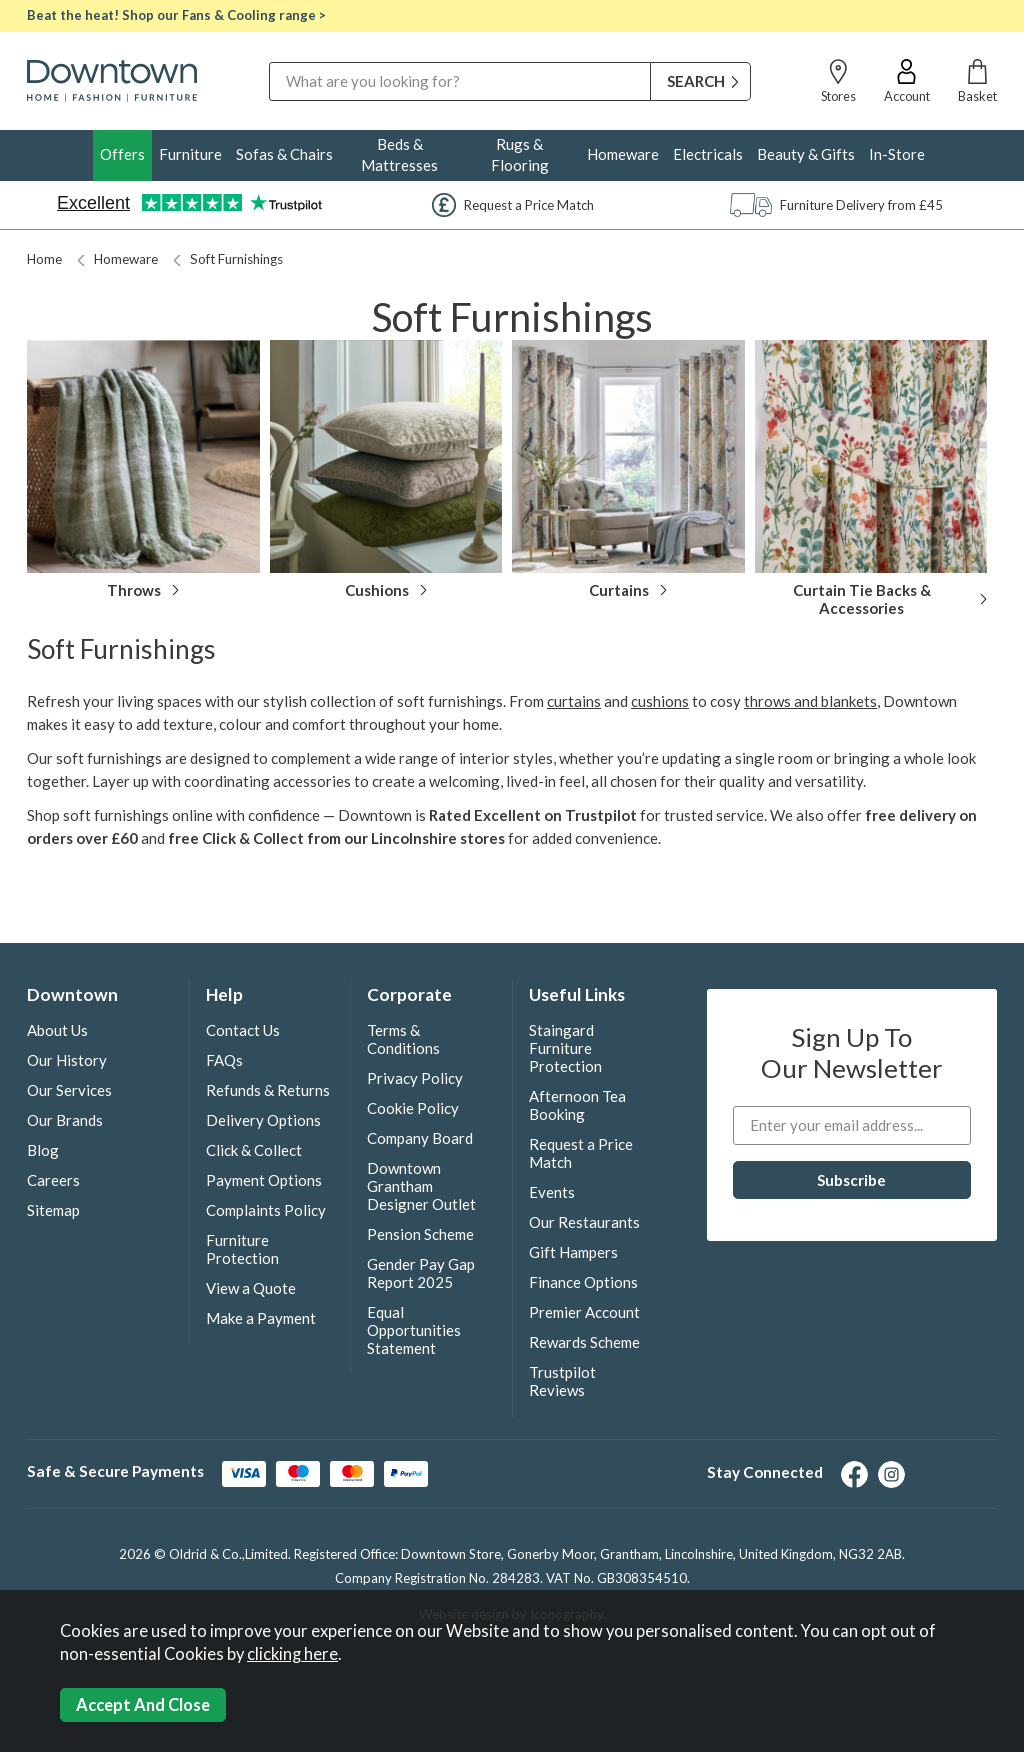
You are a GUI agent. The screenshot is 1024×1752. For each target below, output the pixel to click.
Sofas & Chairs (284, 154)
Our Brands (65, 1120)
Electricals (708, 154)
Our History (67, 1060)
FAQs (224, 1060)
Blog (43, 1150)
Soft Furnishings (228, 259)
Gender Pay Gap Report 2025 (421, 1273)
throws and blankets (810, 701)
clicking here (292, 1654)
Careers (53, 1180)
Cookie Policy (413, 1108)
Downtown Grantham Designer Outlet (421, 1186)
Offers (122, 154)
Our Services (69, 1090)
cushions (660, 701)
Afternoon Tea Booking (577, 1105)
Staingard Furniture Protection (565, 1048)
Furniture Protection (242, 1249)
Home (44, 259)
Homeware (623, 154)
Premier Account (584, 1312)
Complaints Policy (266, 1210)
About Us (57, 1030)
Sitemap (53, 1210)
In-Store (897, 154)
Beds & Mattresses (399, 154)
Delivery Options (263, 1120)
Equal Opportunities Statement (414, 1330)
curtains (574, 701)
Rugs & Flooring (520, 154)
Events (552, 1192)
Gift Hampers (573, 1252)
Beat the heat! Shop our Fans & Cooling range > (176, 15)
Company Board (420, 1138)
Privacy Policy (415, 1078)
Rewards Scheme (584, 1342)
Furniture (190, 154)
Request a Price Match (581, 1153)
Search (269, 61)
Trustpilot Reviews (562, 1381)
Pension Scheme (420, 1234)
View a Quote (251, 1288)
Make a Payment (261, 1318)
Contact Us (243, 1030)
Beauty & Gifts (806, 154)
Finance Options (583, 1282)
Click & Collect (254, 1150)
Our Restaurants (584, 1222)
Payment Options (264, 1180)
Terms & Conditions (403, 1039)
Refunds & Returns (268, 1090)
